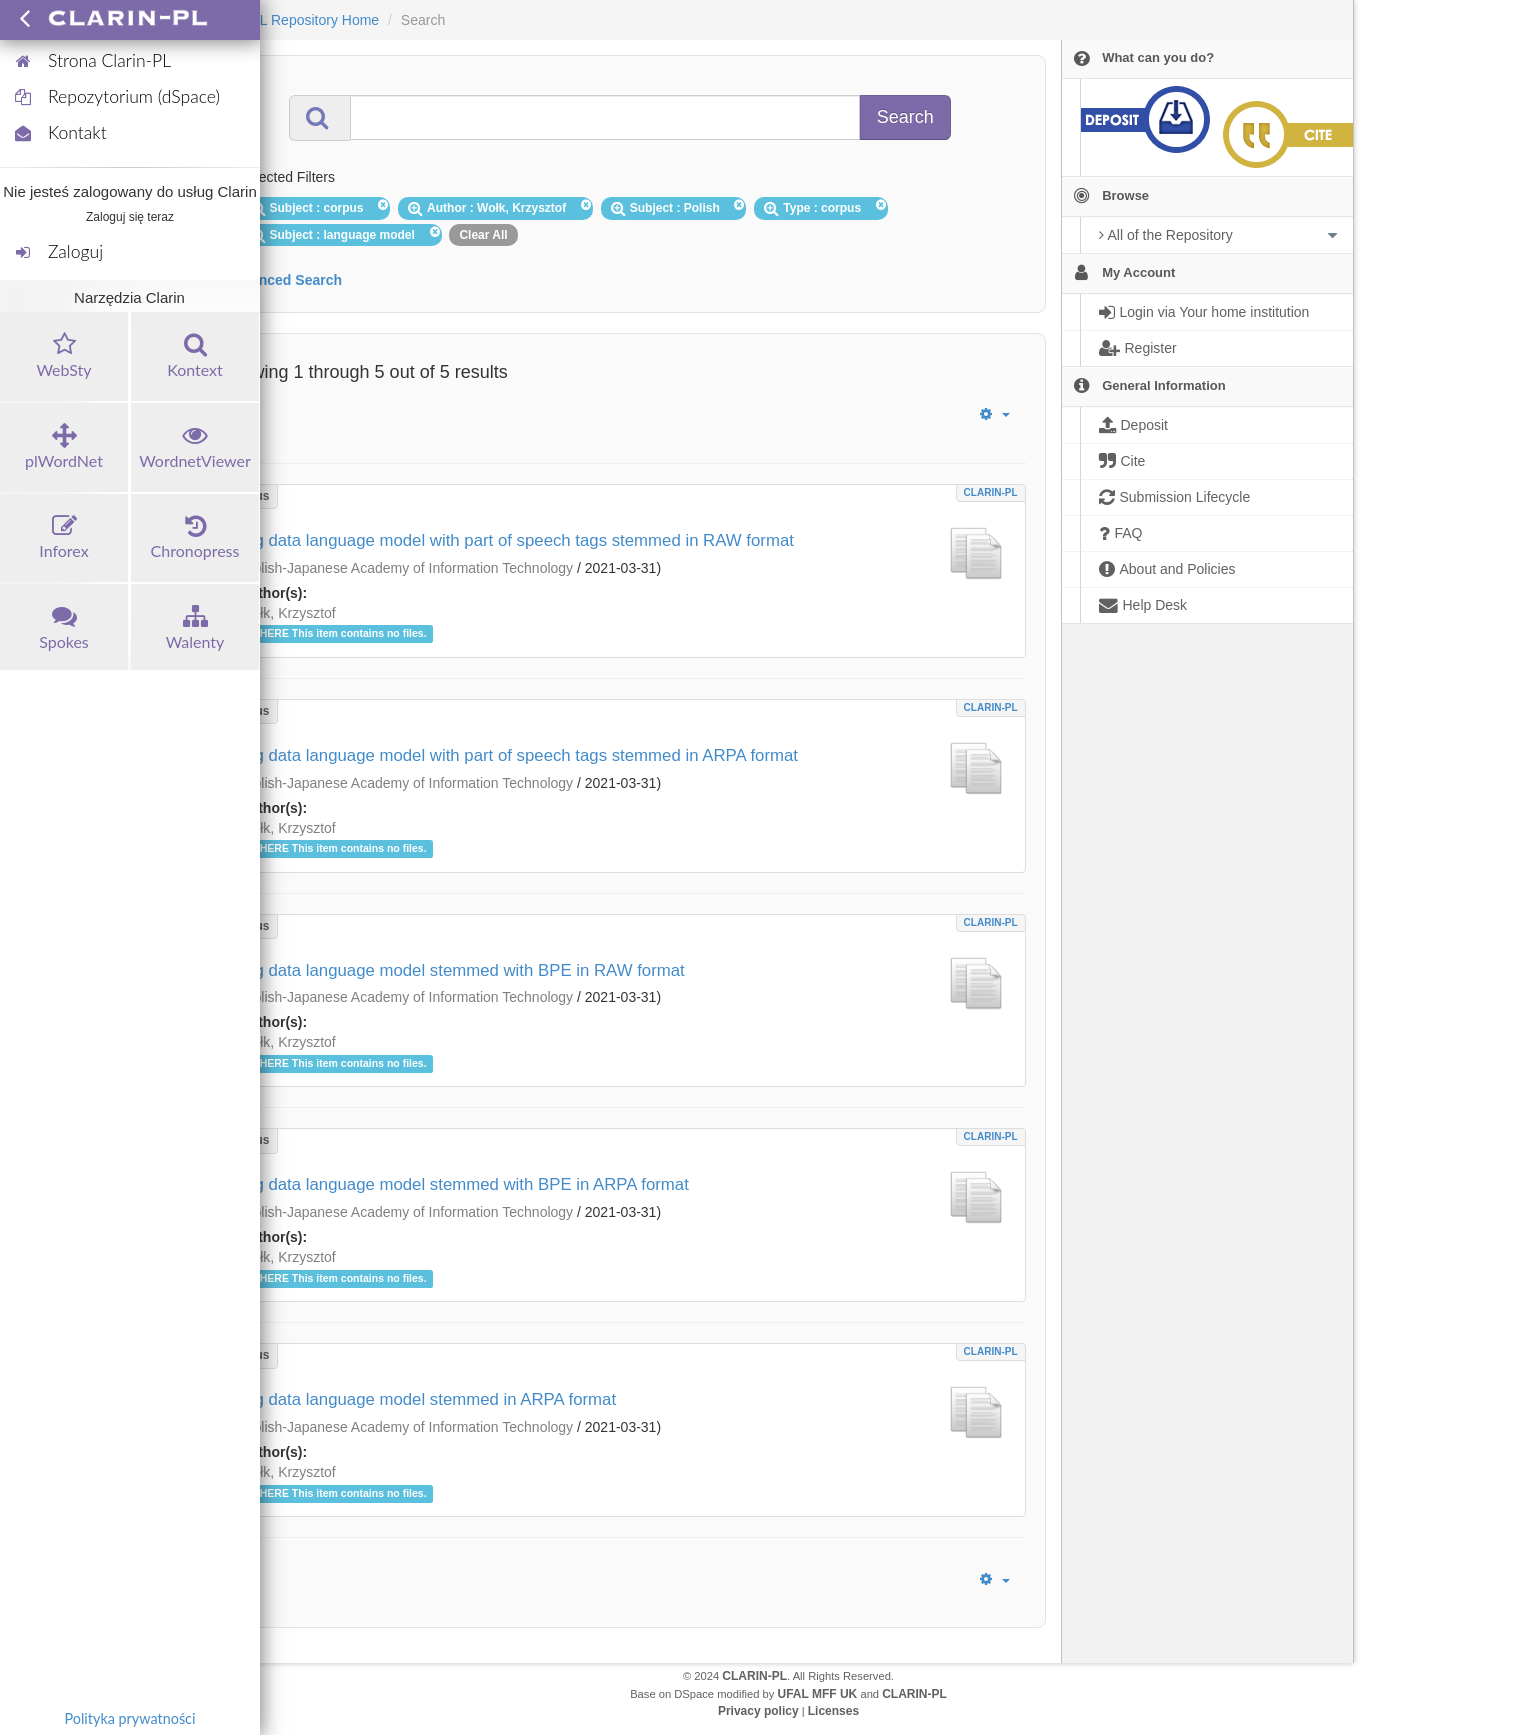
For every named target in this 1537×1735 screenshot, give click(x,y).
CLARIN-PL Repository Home (287, 20)
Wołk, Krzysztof (288, 613)
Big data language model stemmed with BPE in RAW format (462, 970)
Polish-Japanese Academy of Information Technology (408, 568)
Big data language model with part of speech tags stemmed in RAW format (517, 540)
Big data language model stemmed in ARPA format (428, 1399)
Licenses (833, 1711)
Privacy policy (758, 1711)
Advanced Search (284, 280)
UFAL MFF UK (818, 1694)
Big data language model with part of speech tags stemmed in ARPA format (519, 755)
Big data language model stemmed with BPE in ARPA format (464, 1184)
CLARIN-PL (991, 492)
